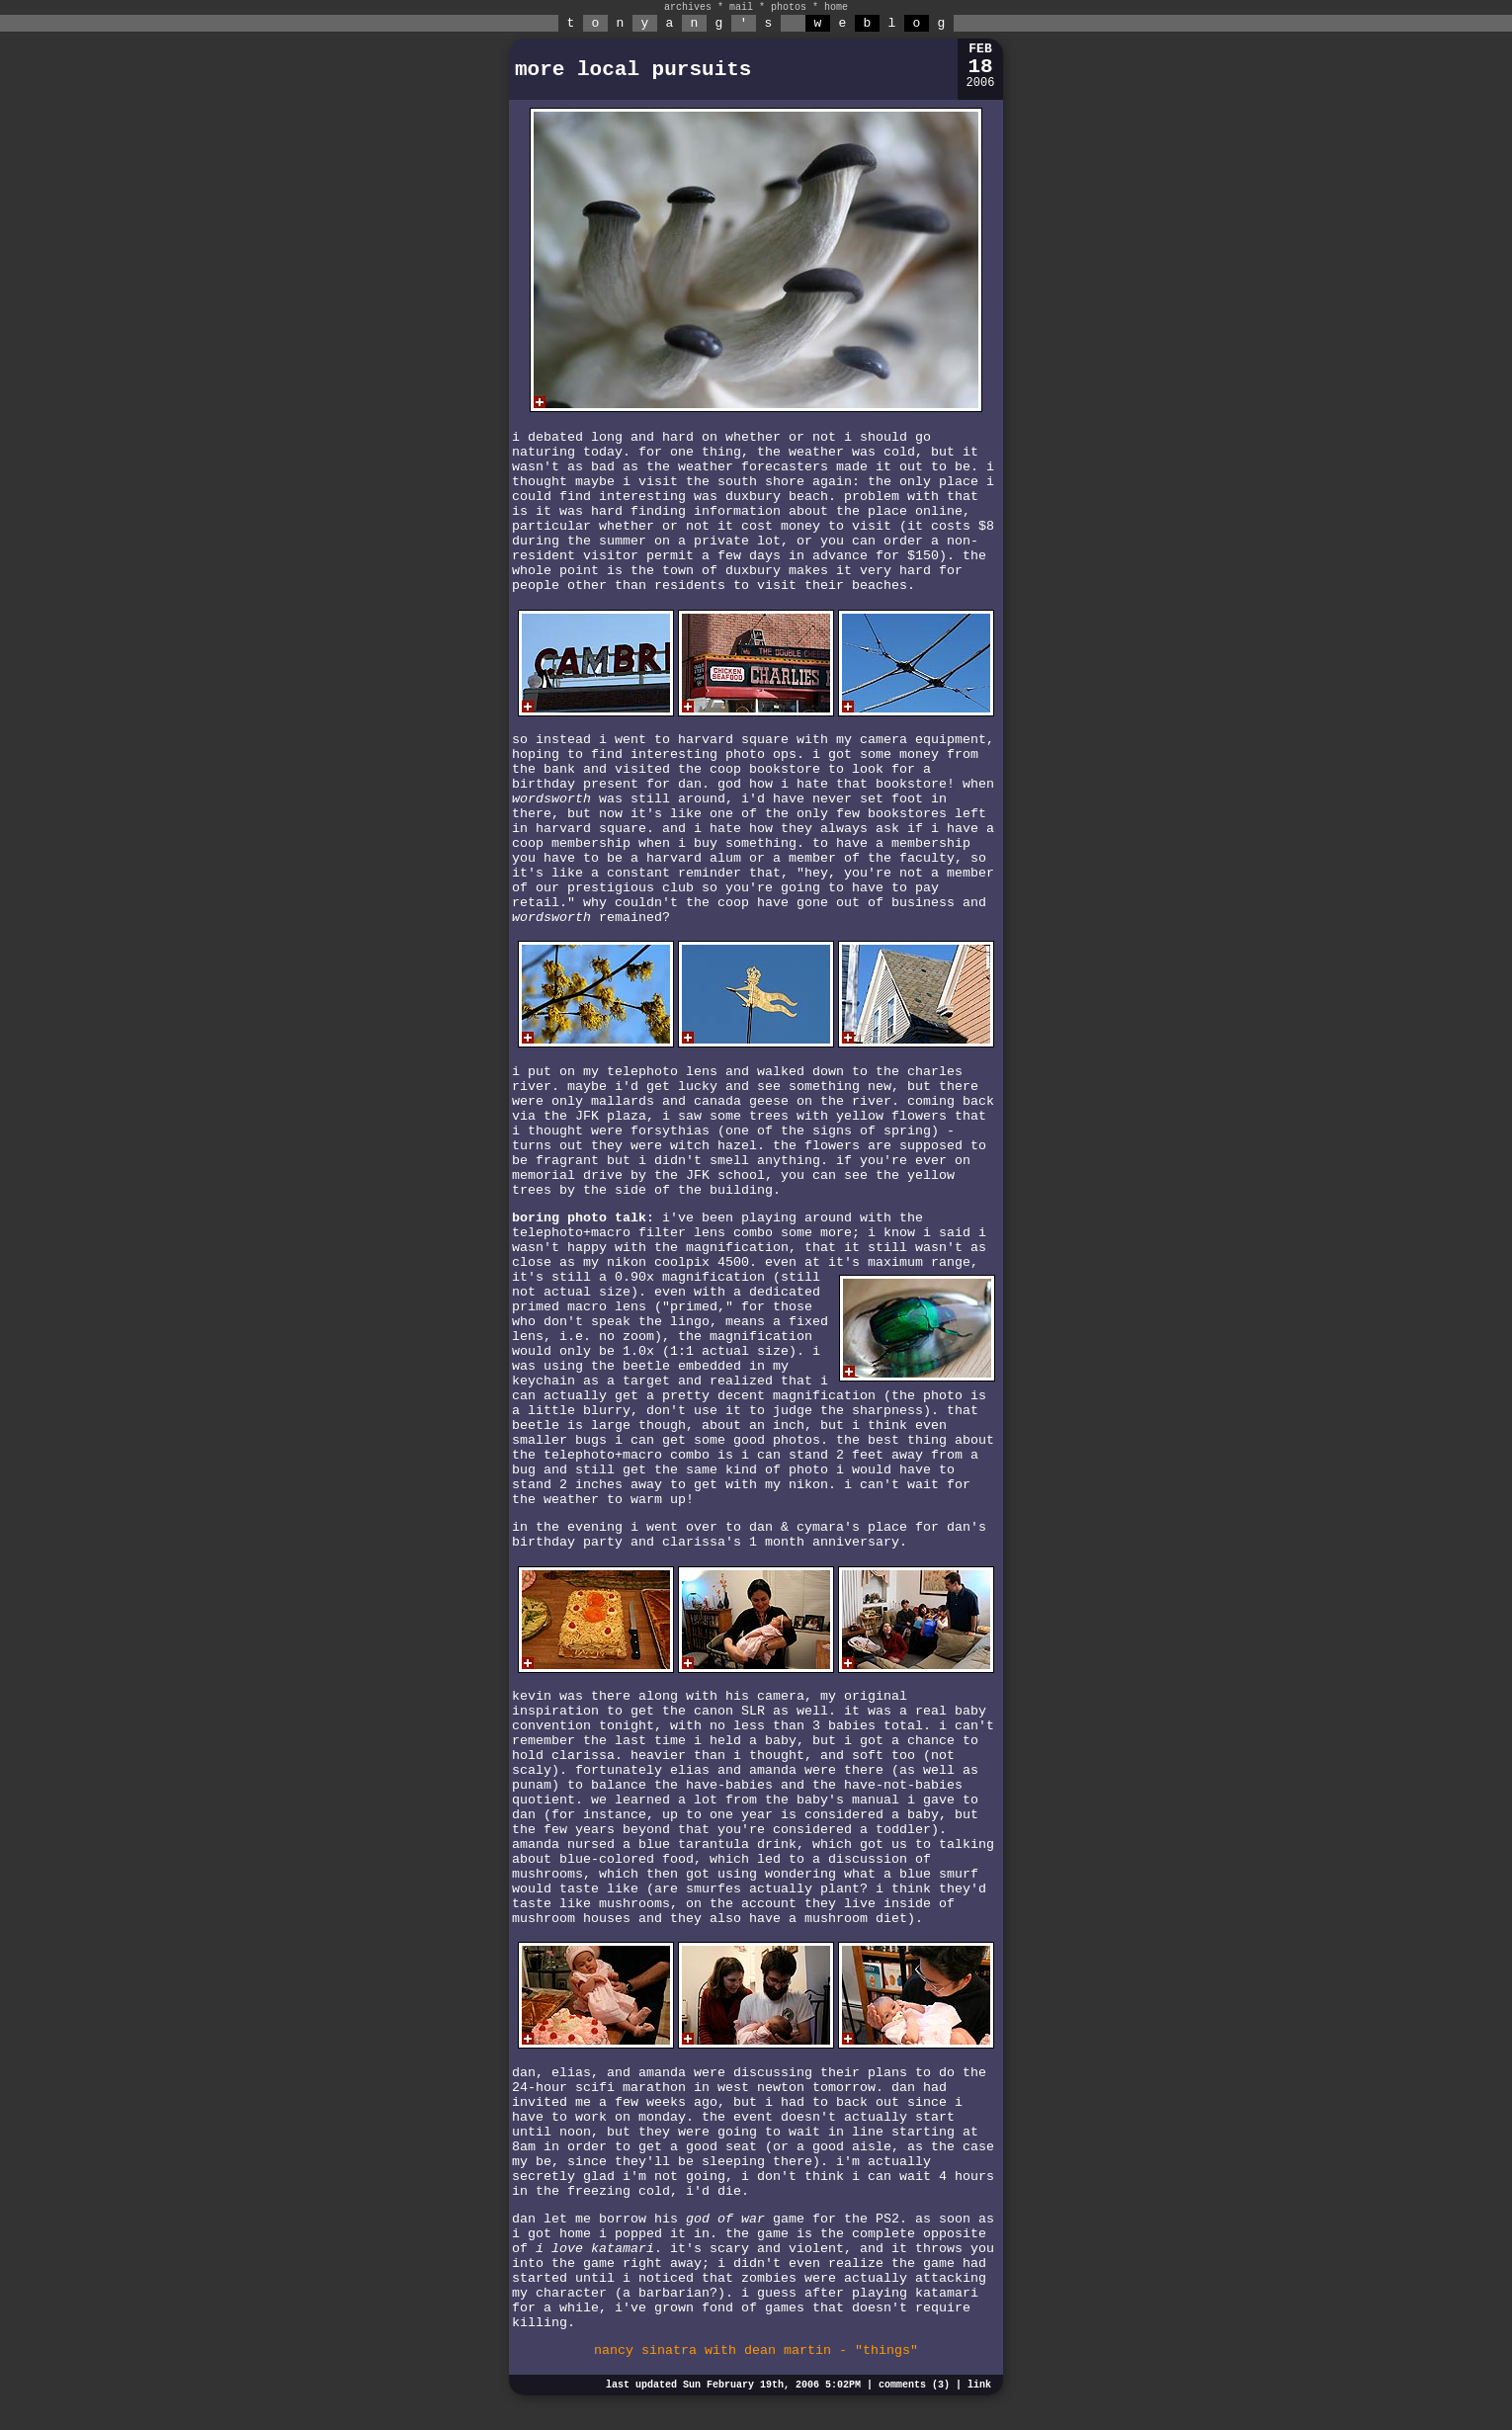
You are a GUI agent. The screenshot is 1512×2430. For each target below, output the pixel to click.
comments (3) (914, 2385)
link (979, 2385)
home (836, 7)
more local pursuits (633, 69)
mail (741, 7)
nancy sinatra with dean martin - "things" (756, 2350)
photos (788, 7)
